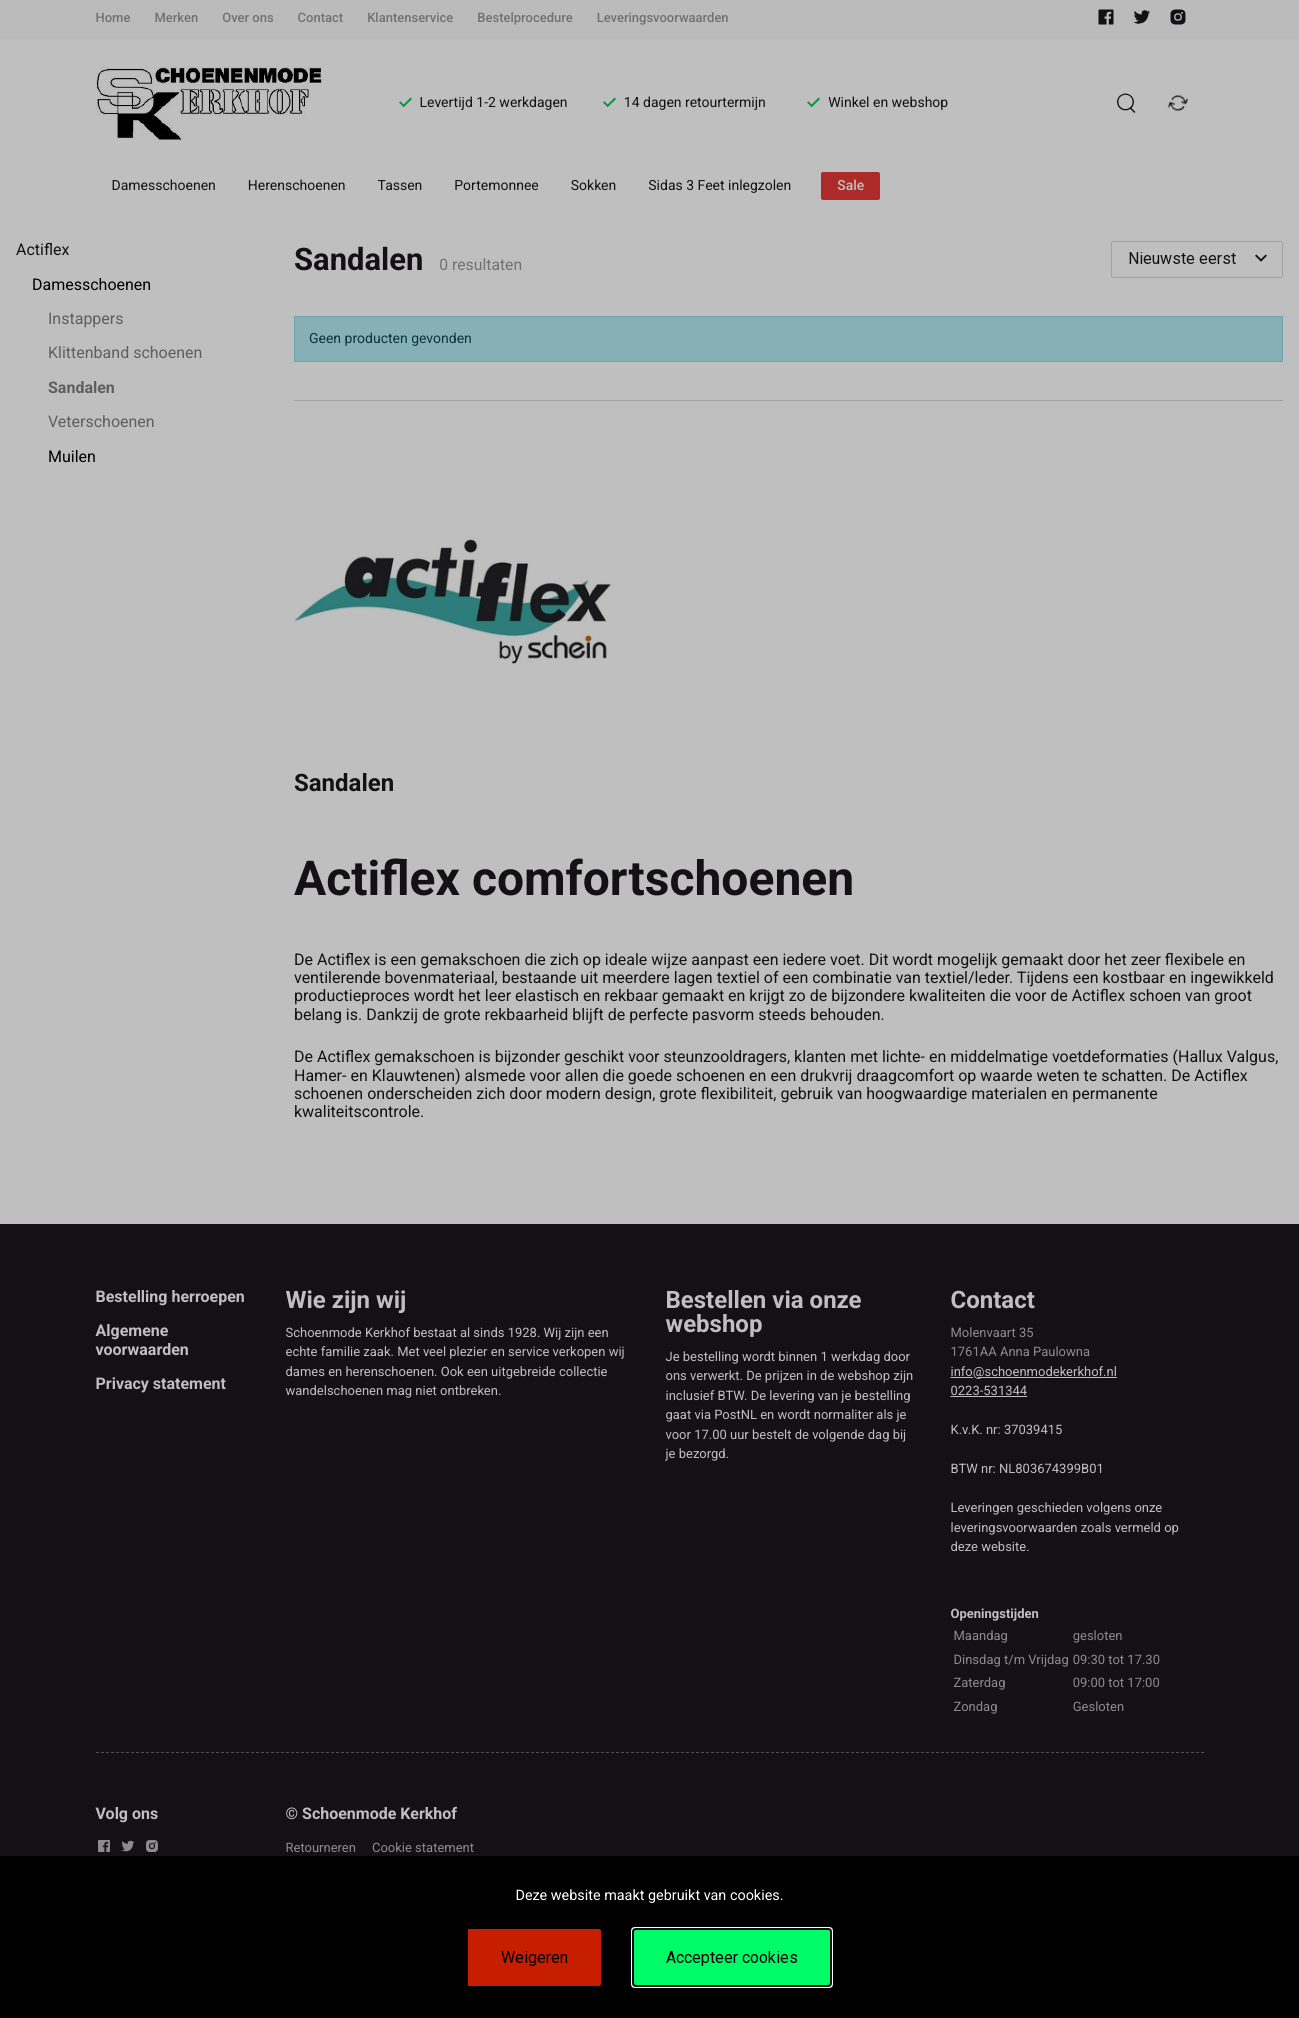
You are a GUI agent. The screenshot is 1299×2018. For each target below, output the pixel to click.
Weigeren (534, 1957)
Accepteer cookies (732, 1957)
